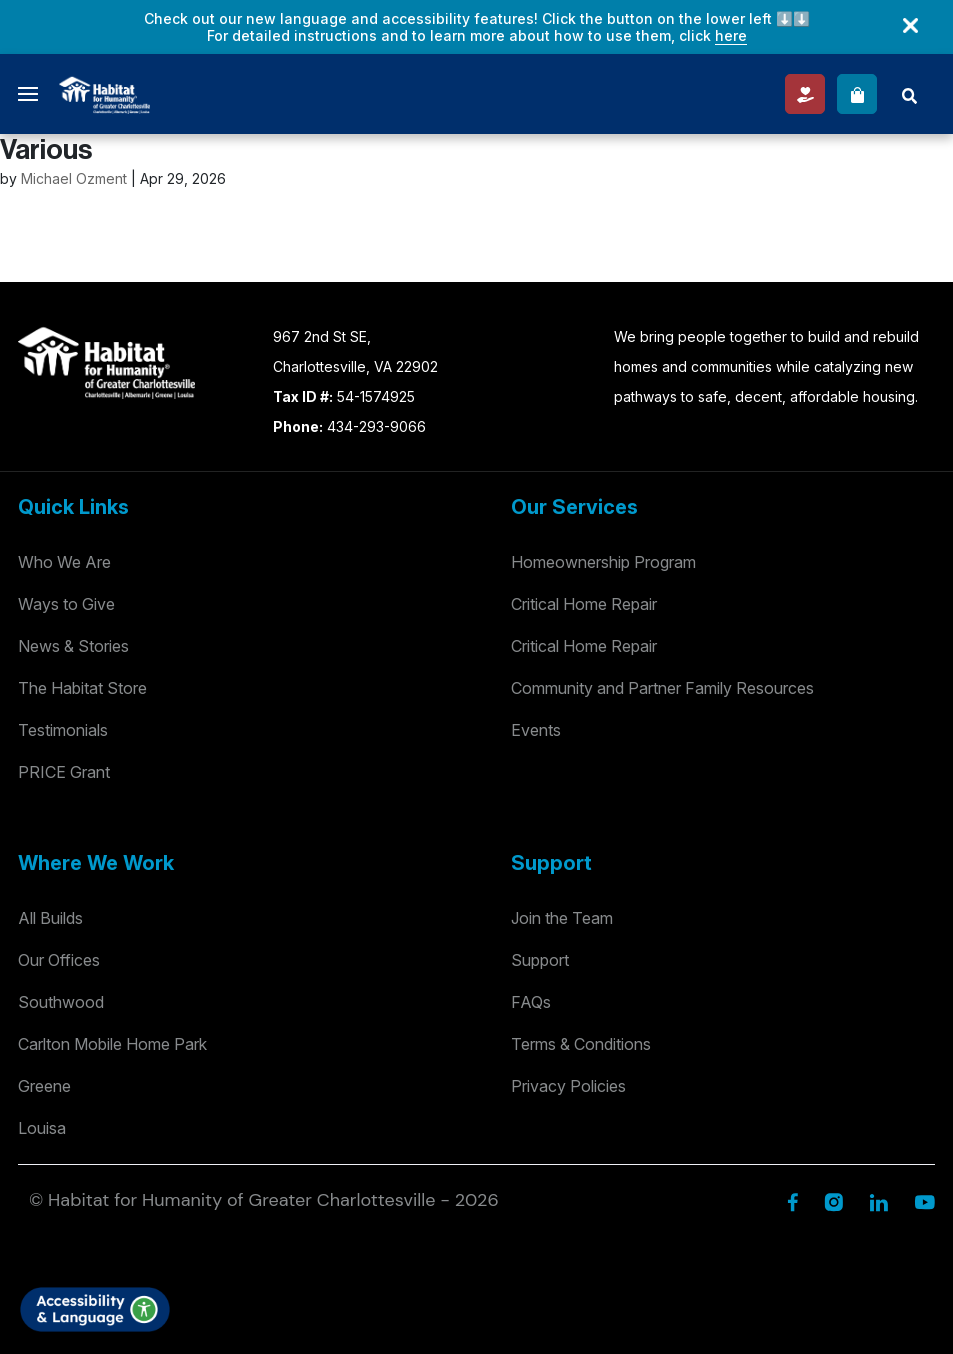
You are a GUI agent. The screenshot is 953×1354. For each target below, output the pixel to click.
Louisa (42, 1128)
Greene (44, 1086)
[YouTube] (924, 1200)
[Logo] (104, 92)
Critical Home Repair (584, 604)
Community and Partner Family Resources (662, 688)
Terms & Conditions (581, 1044)
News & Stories (73, 646)
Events (536, 730)
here (731, 35)
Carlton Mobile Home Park (112, 1044)
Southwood (61, 1002)
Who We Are (64, 562)
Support (540, 960)
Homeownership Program (603, 562)
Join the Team (562, 918)
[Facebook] (792, 1200)
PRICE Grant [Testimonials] (64, 772)
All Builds (50, 918)
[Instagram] (833, 1200)
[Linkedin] (878, 1200)
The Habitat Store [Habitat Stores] (82, 688)
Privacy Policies (568, 1086)
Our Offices (59, 960)
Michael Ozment (74, 178)
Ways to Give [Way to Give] (66, 604)
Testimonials (63, 730)
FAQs (531, 1002)
